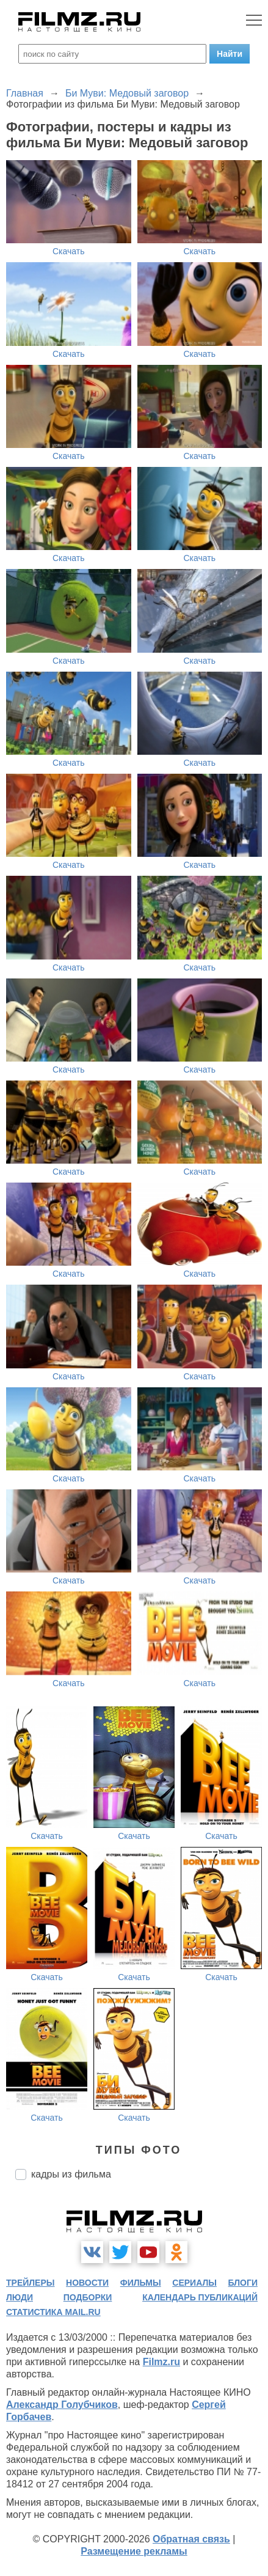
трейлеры (30, 2283)
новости (87, 2283)
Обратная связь (191, 2539)
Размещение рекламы (134, 2551)
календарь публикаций (200, 2297)
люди (19, 2297)
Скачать (69, 251)
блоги (243, 2283)
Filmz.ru (161, 2362)
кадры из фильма (71, 2174)
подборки (87, 2297)
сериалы (194, 2283)
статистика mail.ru (53, 2312)
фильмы (140, 2283)
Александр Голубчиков (62, 2404)
